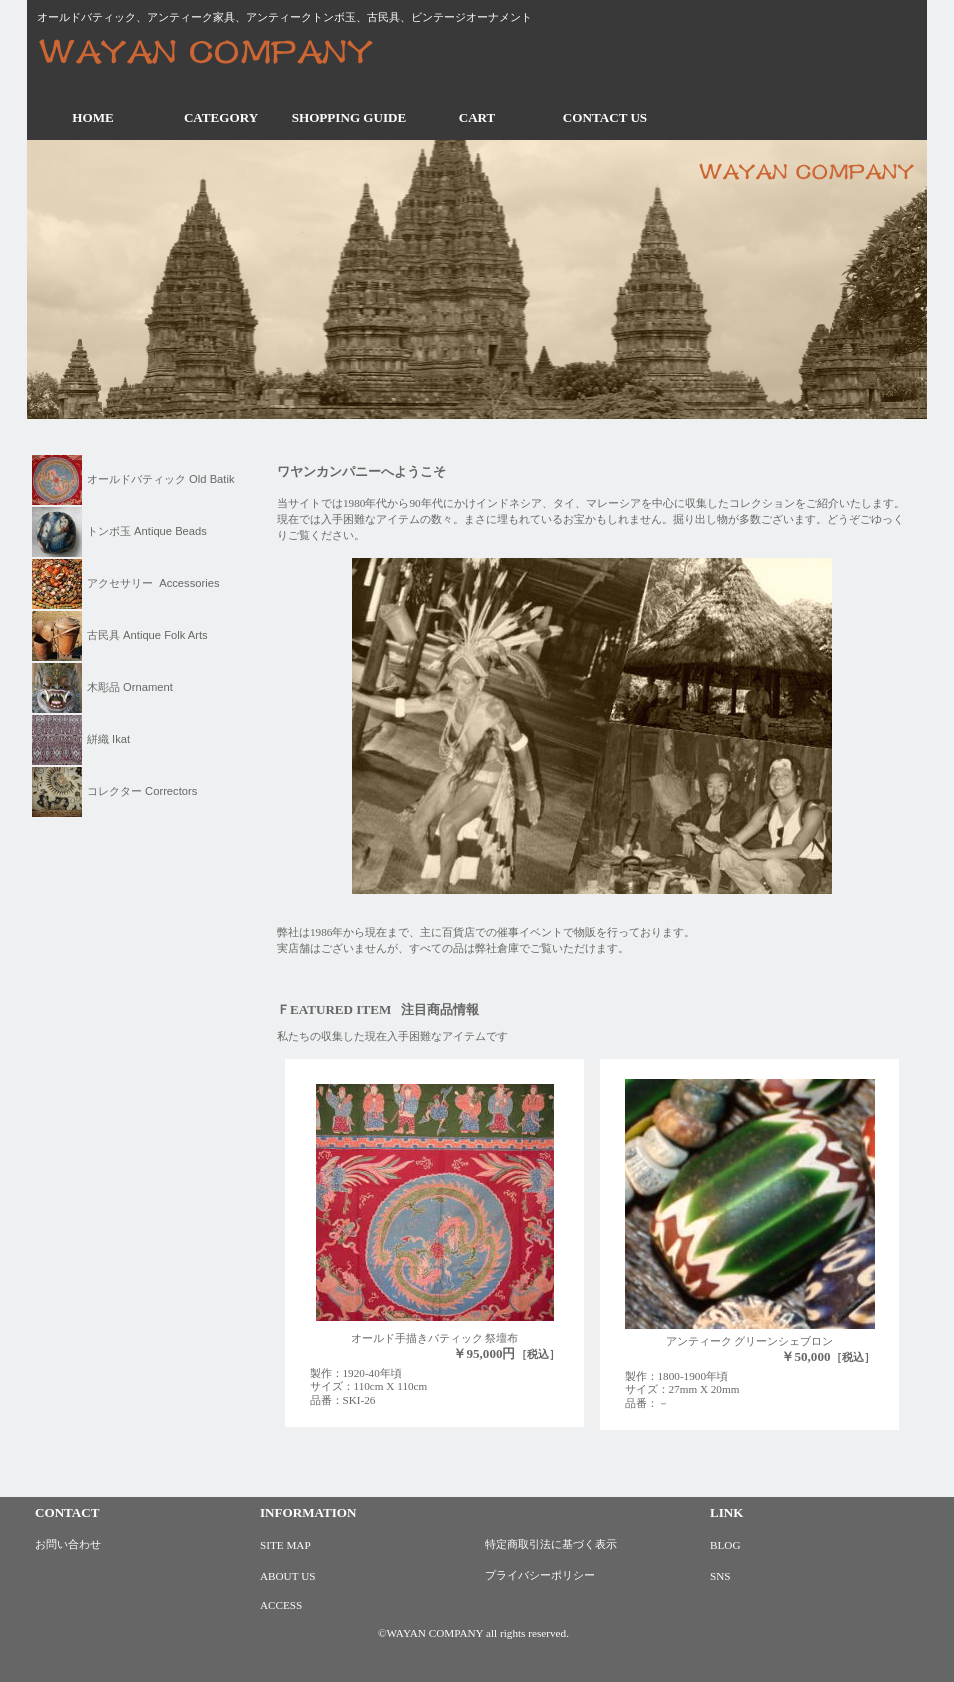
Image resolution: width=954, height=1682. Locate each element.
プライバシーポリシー (540, 1575)
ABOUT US (287, 1576)
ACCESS (281, 1605)
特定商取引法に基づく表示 (551, 1544)
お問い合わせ (68, 1544)
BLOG (725, 1545)
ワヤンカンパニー (222, 54)
